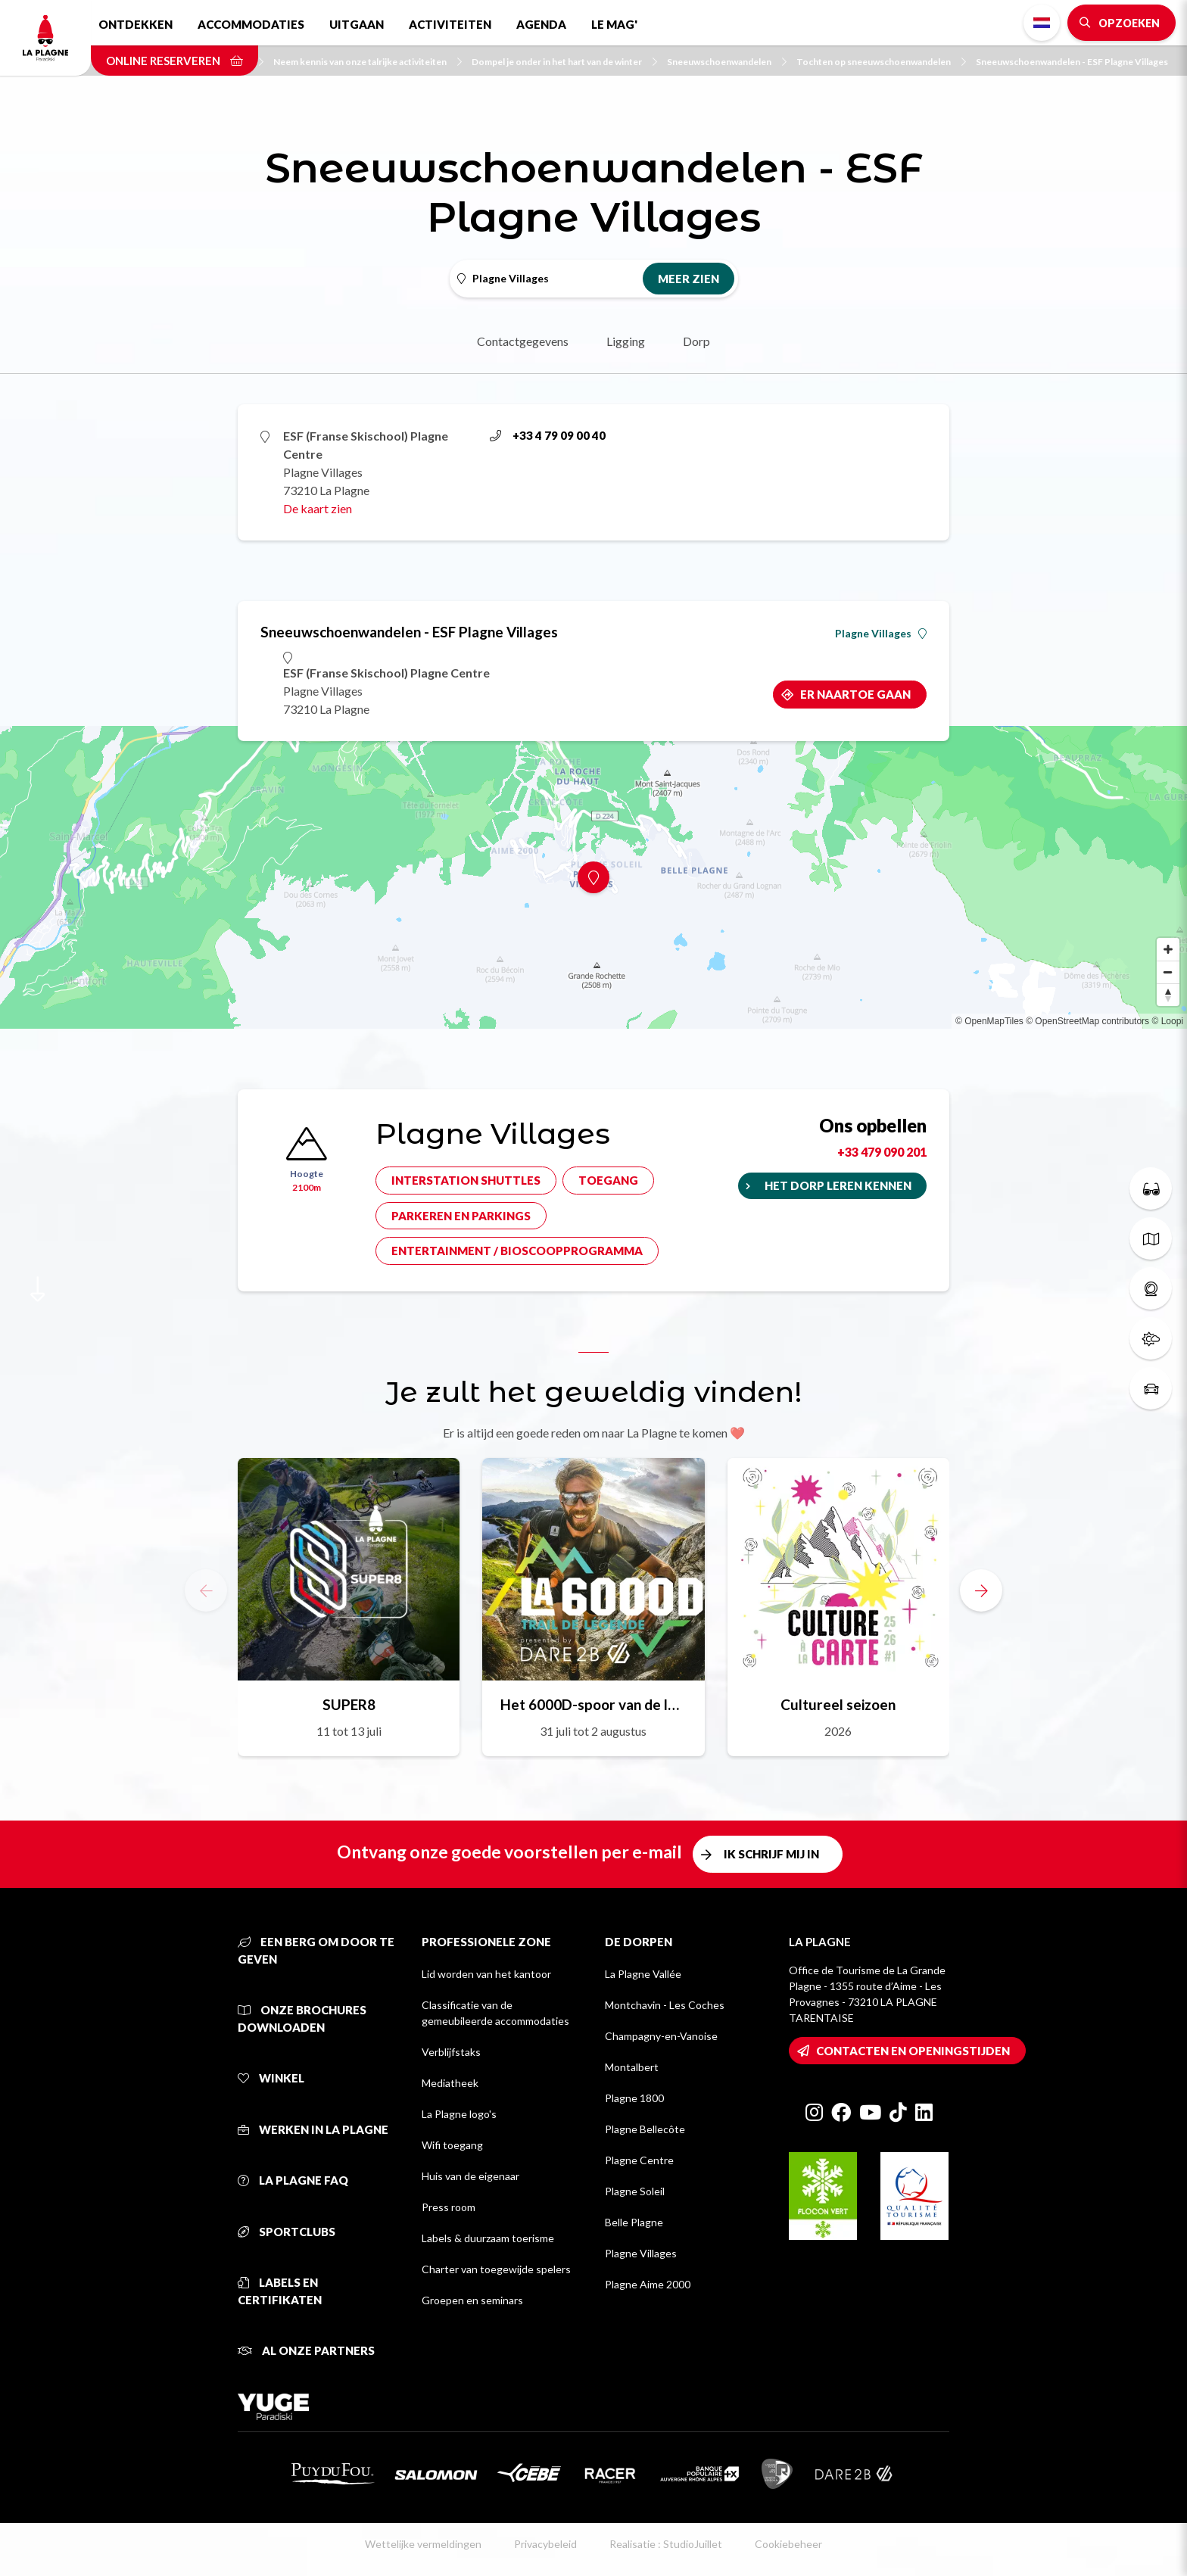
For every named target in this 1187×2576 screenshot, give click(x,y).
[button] (981, 1590)
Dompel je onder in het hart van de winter (564, 61)
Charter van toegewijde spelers (496, 2269)
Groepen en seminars (472, 2300)
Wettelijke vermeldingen (423, 2543)
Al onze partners (306, 2350)
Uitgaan (356, 24)
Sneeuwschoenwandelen (727, 61)
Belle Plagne (634, 2222)
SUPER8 (348, 1704)
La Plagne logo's (459, 2113)
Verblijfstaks (451, 2051)
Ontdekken (135, 24)
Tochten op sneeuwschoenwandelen (881, 61)
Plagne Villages (881, 634)
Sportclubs (286, 2231)
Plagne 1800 (634, 2098)
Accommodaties (251, 24)
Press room (448, 2207)
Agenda (541, 24)
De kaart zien (317, 508)
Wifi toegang (452, 2144)
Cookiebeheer (788, 2543)
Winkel (271, 2078)
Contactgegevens (523, 341)
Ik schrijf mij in (771, 1854)
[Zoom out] (1168, 972)
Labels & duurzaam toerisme (488, 2238)
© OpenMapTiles (989, 1021)
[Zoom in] (1168, 949)
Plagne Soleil (635, 2191)
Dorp (696, 341)
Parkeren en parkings (461, 1216)
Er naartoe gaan (855, 694)
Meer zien (688, 278)
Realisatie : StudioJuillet (665, 2543)
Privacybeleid (545, 2543)
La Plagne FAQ (293, 2180)
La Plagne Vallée (643, 1973)
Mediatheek (450, 2082)
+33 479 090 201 (882, 1152)
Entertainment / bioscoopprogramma (517, 1250)
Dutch (1041, 22)
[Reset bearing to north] (1168, 994)
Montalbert (632, 2066)
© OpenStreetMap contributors (1087, 1021)
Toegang (608, 1180)
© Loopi (1167, 1021)
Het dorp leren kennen (838, 1185)
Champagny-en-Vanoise (661, 2035)
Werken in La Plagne (313, 2129)
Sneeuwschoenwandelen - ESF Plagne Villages (1072, 61)
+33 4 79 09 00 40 (548, 435)
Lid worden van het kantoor (486, 1973)
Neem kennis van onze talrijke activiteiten (367, 61)
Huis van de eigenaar (470, 2176)
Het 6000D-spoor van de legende (593, 1704)
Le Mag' (614, 24)
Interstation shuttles (466, 1180)
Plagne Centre (639, 2160)
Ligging (625, 341)
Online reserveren (174, 60)
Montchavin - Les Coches (664, 2004)
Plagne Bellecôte (645, 2129)
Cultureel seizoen (838, 1704)
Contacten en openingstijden (913, 2050)
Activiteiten (450, 24)
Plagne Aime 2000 (647, 2284)
